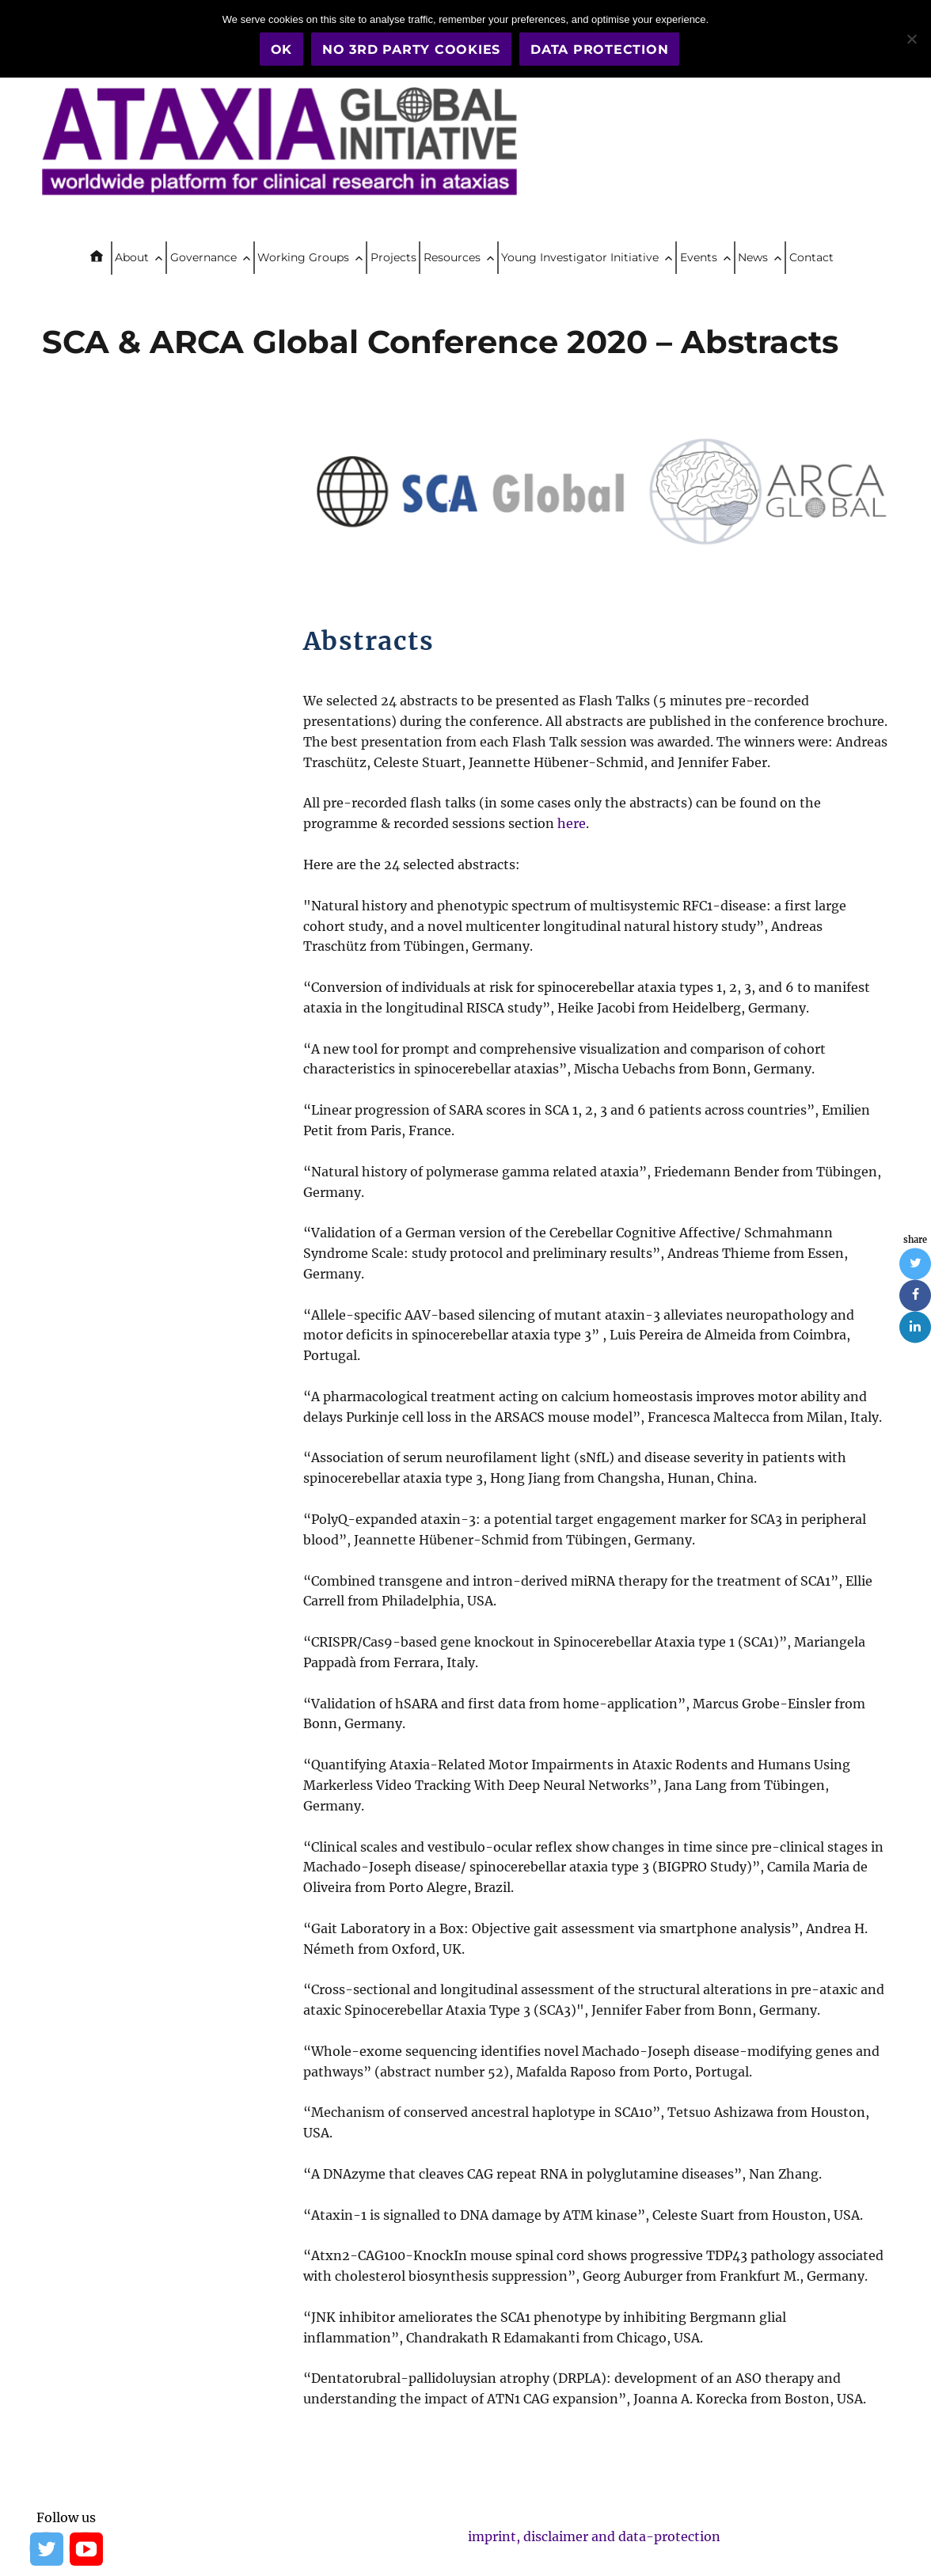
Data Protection (599, 49)
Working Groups (303, 257)
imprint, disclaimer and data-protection (594, 2536)
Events (698, 257)
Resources (452, 257)
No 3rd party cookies (411, 49)
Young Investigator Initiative (580, 257)
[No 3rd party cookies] (911, 39)
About (132, 257)
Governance (203, 257)
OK (282, 49)
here (571, 823)
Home (103, 258)
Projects (393, 257)
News (753, 257)
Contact (811, 257)
